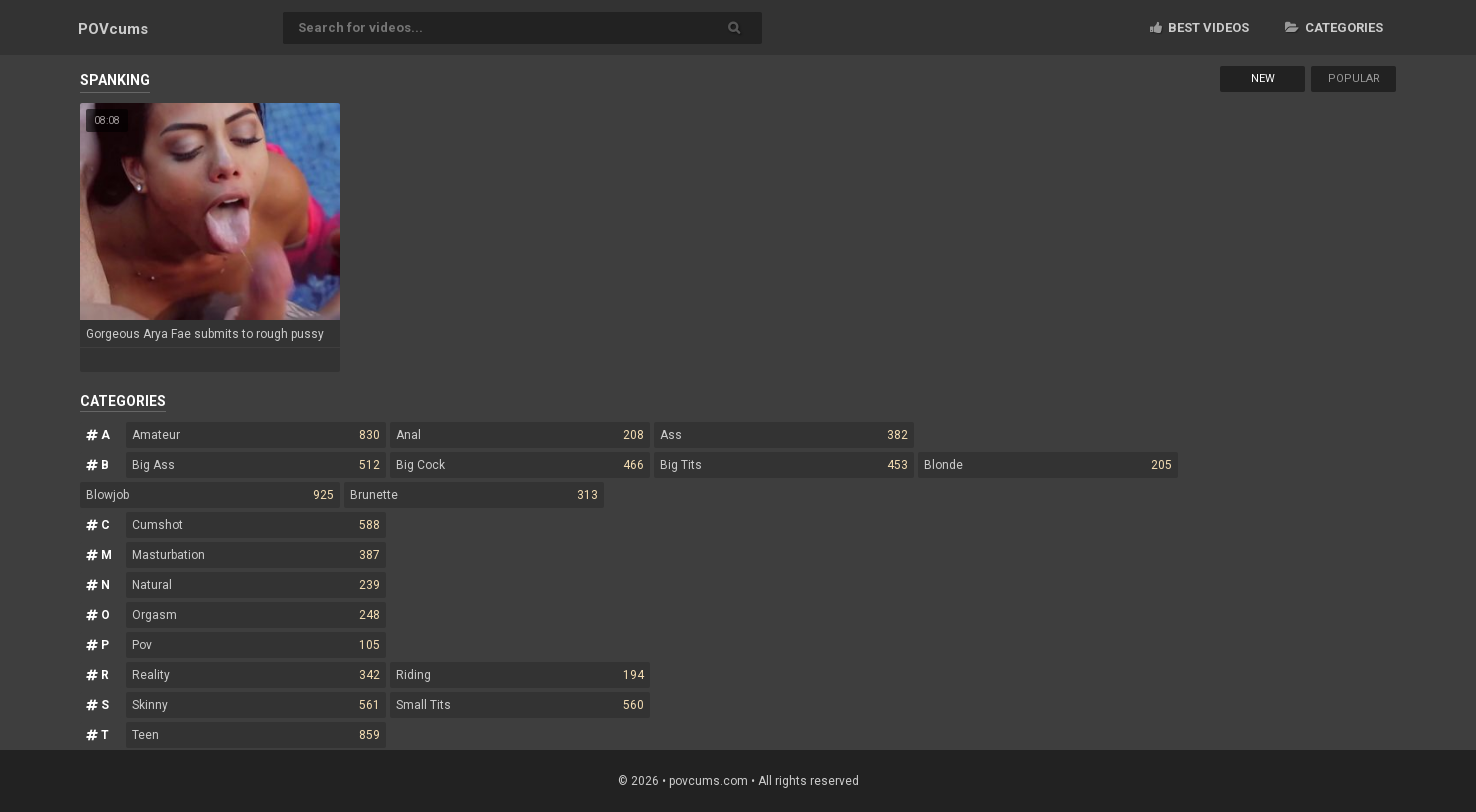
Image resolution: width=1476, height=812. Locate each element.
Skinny (256, 705)
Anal (520, 435)
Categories (1334, 27)
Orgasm (256, 615)
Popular (1354, 78)
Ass (784, 435)
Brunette (474, 495)
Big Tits (784, 465)
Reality (256, 675)
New (1263, 78)
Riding (520, 675)
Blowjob (210, 495)
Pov (256, 645)
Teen (256, 735)
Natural (256, 585)
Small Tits (520, 705)
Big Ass (256, 465)
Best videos (1199, 27)
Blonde (1048, 465)
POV (113, 29)
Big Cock (520, 465)
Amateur (256, 435)
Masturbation (256, 555)
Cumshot (256, 525)
